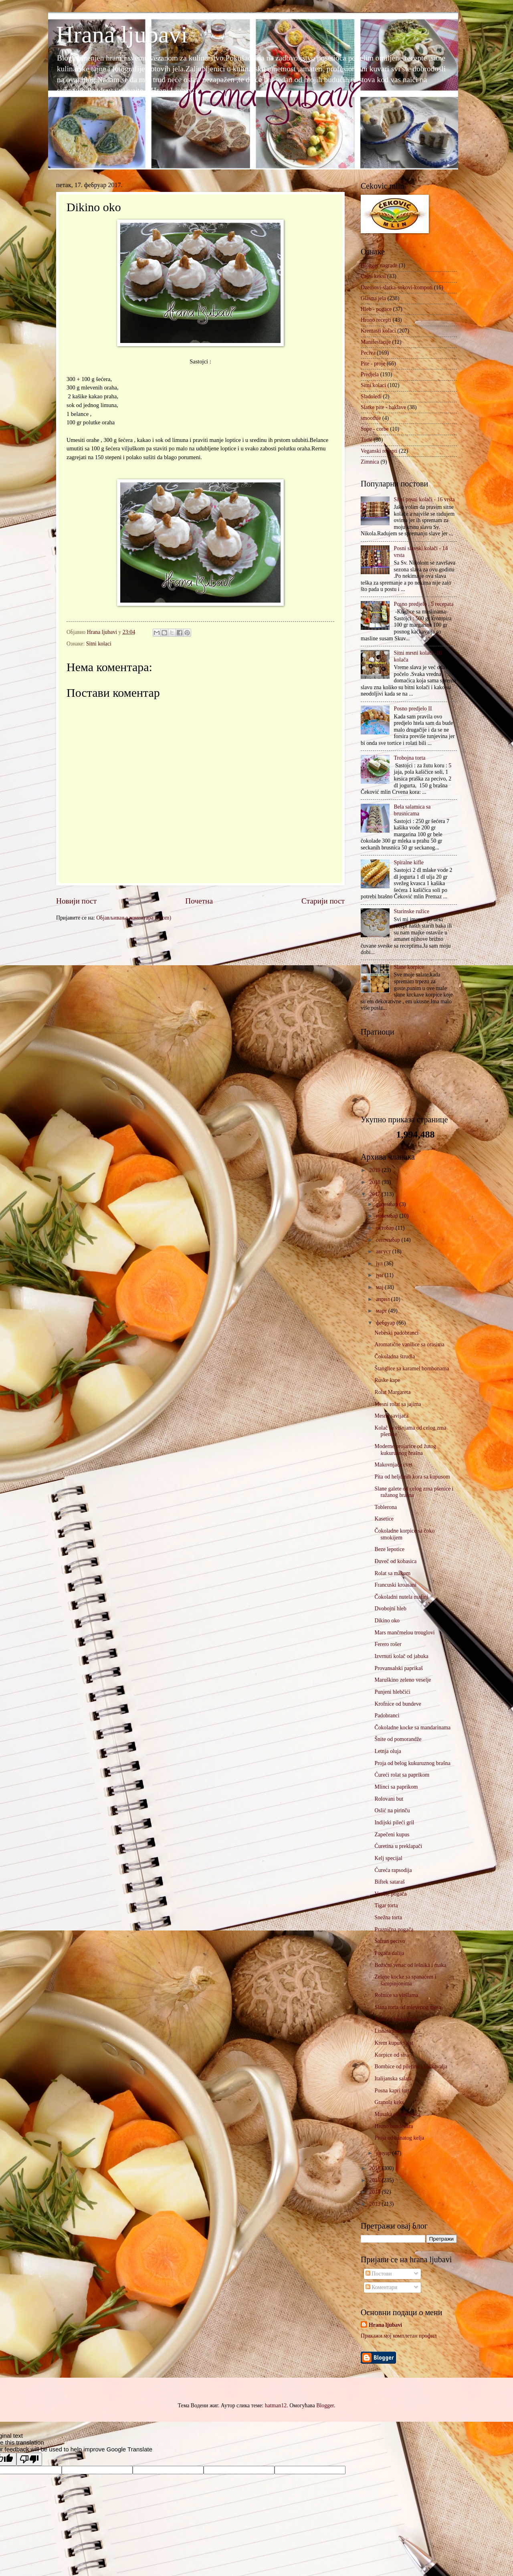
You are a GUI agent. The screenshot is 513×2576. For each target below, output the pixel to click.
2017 (375, 1194)
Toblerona (385, 1507)
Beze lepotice (389, 1549)
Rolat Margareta (392, 1392)
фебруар (386, 1323)
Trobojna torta (410, 758)
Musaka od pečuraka (397, 2114)
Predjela (370, 374)
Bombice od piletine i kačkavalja (410, 2067)
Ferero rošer (387, 1644)
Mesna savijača (391, 1416)
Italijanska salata (392, 2079)
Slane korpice (409, 967)
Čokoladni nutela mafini (401, 1597)
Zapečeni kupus (391, 1835)
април (383, 1299)
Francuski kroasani (395, 1585)
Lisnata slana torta (394, 2031)
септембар (389, 1240)
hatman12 (276, 2406)
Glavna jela (373, 298)
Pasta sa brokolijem (396, 2019)
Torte (366, 440)
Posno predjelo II (413, 709)
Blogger (325, 2406)
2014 (375, 2192)
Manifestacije (376, 342)
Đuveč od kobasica (395, 1561)
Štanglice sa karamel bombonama (411, 1369)
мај (380, 1287)
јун (380, 1275)
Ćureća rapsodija (393, 1870)
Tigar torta (386, 1905)
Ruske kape (387, 1380)
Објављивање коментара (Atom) (133, 918)
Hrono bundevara (393, 2126)
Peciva (368, 353)
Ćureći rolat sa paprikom (401, 1775)
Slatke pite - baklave (383, 407)
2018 (375, 1182)
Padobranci (386, 1716)
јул (380, 1264)
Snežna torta (388, 1917)
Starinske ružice (412, 911)
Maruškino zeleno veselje (402, 1680)
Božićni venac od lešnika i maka (410, 1965)
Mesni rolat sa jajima (397, 1404)
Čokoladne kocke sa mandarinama (412, 1728)
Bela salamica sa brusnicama (412, 810)
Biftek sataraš (389, 1882)
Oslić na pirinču (392, 1810)
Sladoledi (371, 396)
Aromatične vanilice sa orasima (409, 1344)
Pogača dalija (389, 1953)
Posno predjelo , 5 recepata (424, 604)
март (382, 1311)
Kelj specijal (388, 1858)
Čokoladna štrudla (394, 1357)
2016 (375, 2168)
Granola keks (389, 2102)
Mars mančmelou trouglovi (404, 1633)
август (384, 1252)
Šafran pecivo (389, 1941)
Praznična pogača (393, 1929)
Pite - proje (373, 364)
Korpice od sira (391, 2055)
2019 (375, 1170)
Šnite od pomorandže (397, 1739)
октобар (386, 1228)
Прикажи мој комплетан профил (398, 2336)
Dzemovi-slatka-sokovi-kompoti (396, 287)
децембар (387, 1204)
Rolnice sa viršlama (396, 1995)
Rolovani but (388, 1799)
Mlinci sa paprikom (396, 1787)
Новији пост (76, 901)
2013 (375, 2204)
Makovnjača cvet (393, 1465)
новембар (388, 1216)
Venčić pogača (390, 1894)
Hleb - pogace (376, 309)
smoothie (371, 418)
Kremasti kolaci (378, 331)
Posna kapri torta (393, 2091)
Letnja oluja (387, 1751)
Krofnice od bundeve (397, 1704)
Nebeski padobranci (396, 1333)
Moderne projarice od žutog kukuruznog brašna (405, 1449)
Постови (379, 2274)
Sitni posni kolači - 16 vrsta (424, 499)
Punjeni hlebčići (392, 1692)
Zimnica (370, 462)
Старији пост (323, 901)
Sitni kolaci (98, 644)
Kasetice (384, 1519)
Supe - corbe (375, 429)
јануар (384, 2153)
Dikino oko (386, 1621)
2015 (375, 2180)
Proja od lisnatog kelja (399, 2138)
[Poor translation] (29, 2459)
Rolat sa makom (392, 1573)
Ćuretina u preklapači (398, 1846)
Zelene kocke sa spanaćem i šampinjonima (405, 1980)
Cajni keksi (373, 276)
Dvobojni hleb (390, 1609)
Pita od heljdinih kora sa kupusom (412, 1477)
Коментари (381, 2287)
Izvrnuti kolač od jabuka (401, 1656)
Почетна (199, 901)
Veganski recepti (379, 451)
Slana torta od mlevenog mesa (407, 2007)
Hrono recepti (376, 320)
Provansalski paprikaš (398, 1668)
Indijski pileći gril (394, 1823)
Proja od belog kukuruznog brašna (412, 1763)
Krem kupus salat (393, 2043)
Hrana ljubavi (122, 34)
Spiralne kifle (409, 862)
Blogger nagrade (379, 265)
